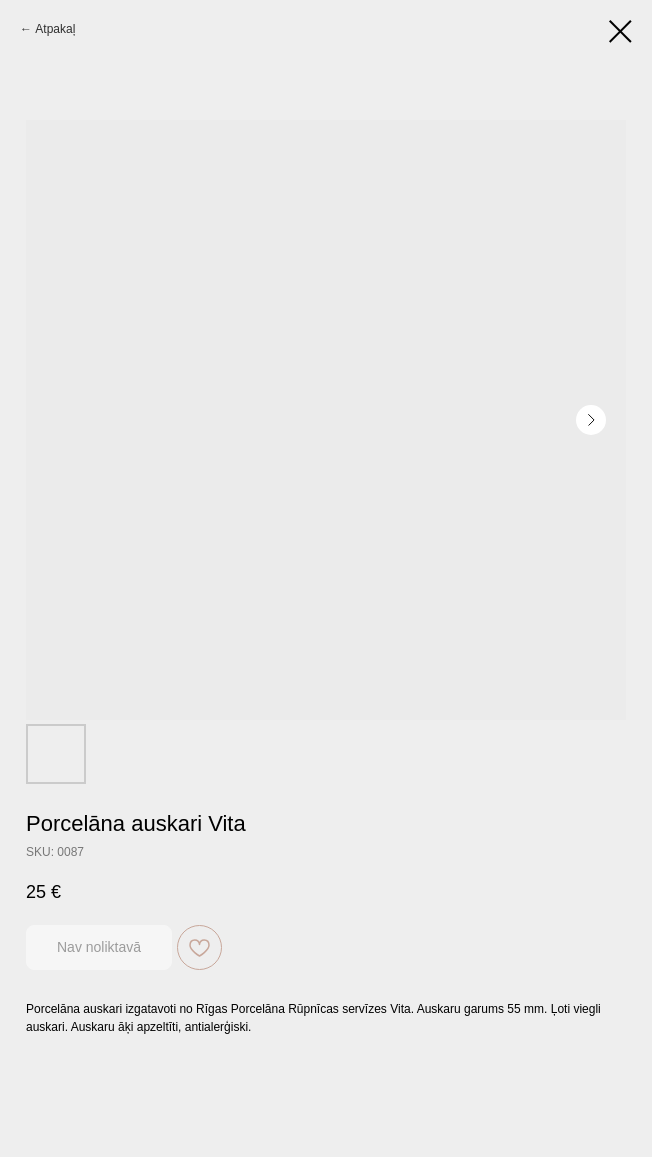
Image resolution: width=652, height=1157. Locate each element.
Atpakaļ (55, 29)
